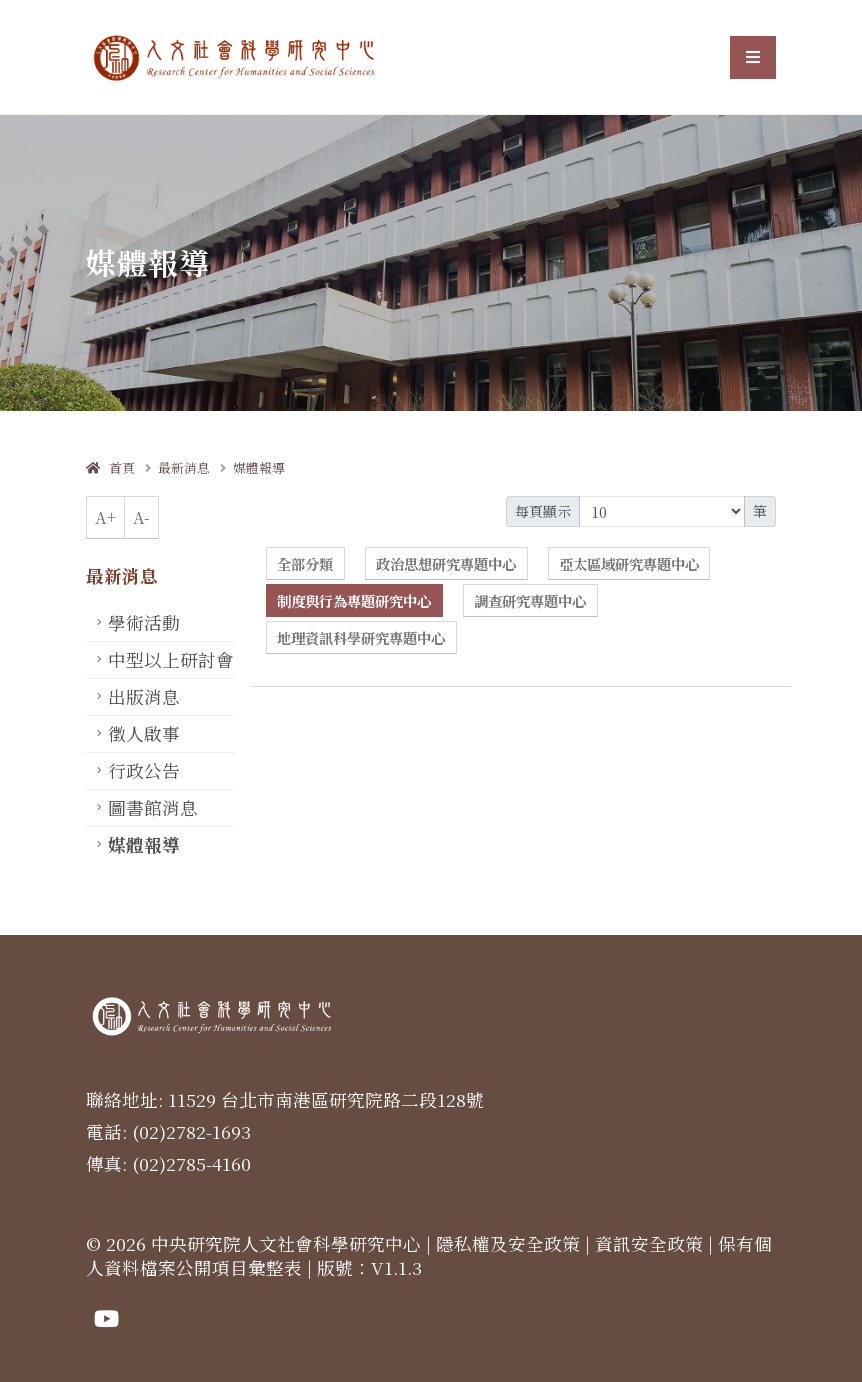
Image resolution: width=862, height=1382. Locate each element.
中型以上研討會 (171, 659)
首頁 (110, 467)
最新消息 (184, 467)
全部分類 (305, 563)
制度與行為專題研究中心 (354, 600)
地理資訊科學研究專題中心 (361, 637)
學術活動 (144, 622)
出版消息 (144, 696)
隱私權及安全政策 (508, 1243)
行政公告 (144, 770)
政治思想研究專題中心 (446, 563)
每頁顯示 (543, 511)
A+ (105, 517)
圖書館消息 (153, 807)
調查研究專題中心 (530, 600)
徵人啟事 (144, 733)
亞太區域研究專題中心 (629, 563)
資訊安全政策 (649, 1243)
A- (141, 517)
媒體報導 (259, 467)
